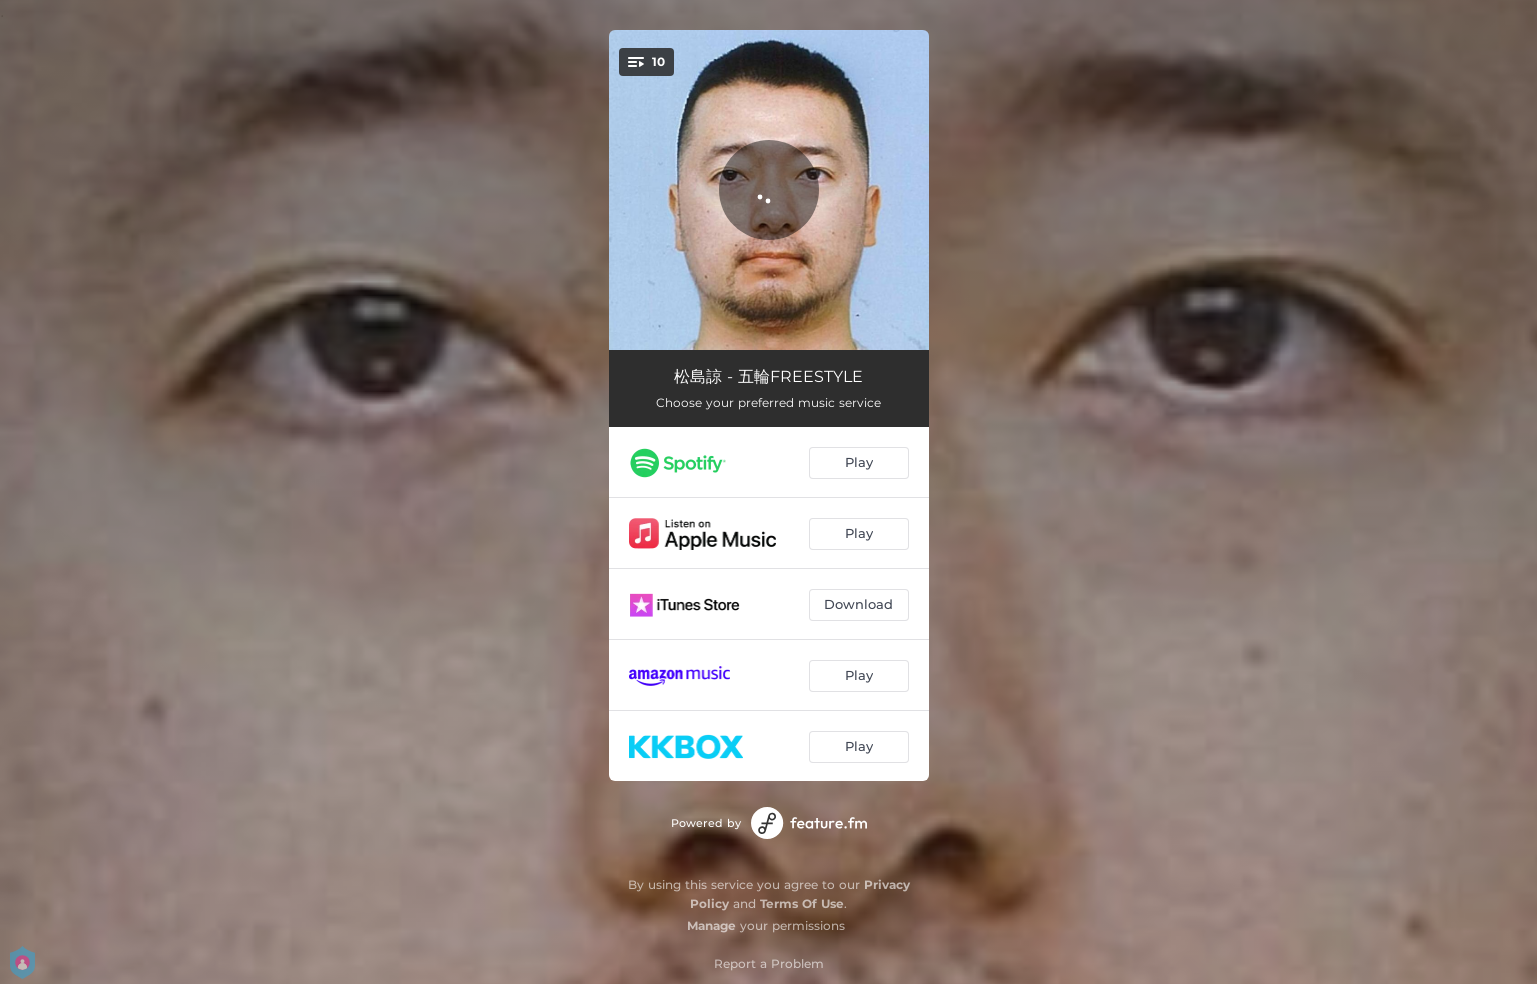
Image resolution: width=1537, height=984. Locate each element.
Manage (711, 925)
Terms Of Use (802, 903)
